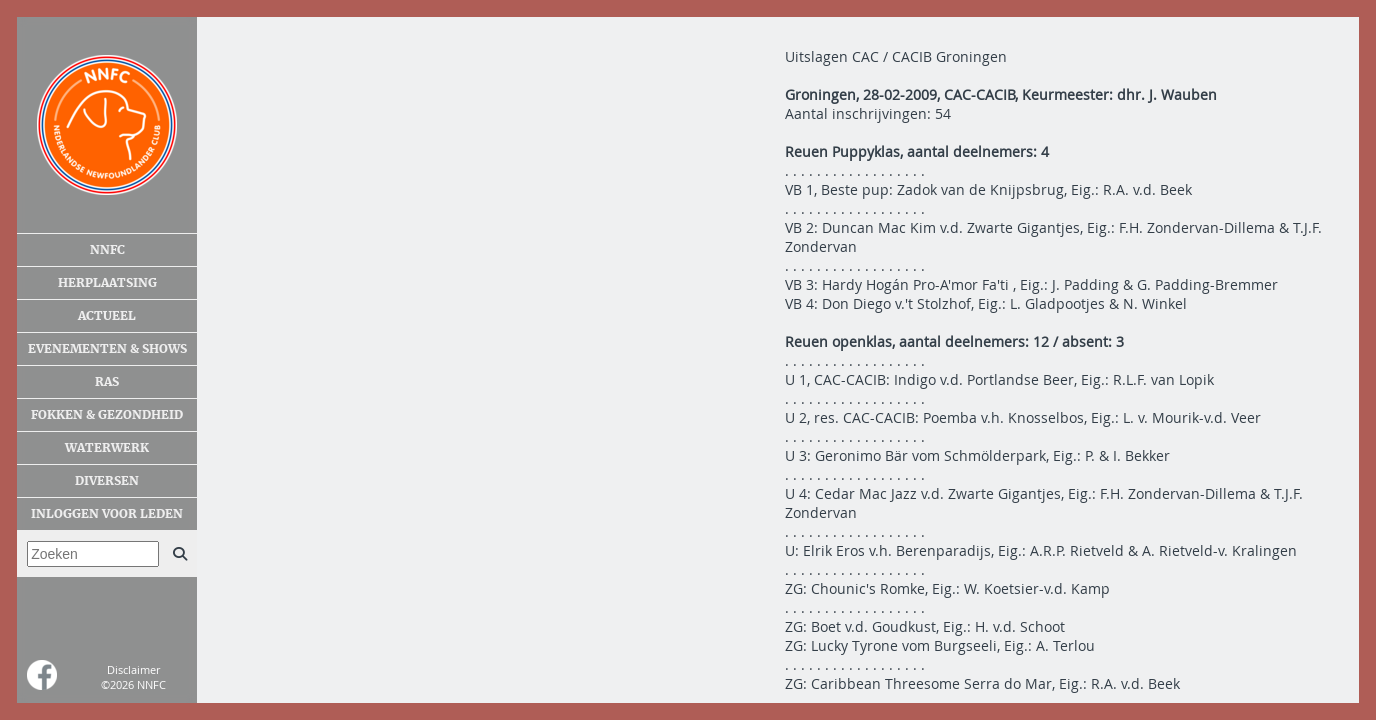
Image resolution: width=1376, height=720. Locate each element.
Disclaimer (133, 669)
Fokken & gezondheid (107, 415)
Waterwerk (107, 448)
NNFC (107, 250)
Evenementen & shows (107, 349)
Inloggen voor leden (107, 514)
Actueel (107, 316)
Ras (107, 382)
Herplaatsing (107, 283)
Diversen (107, 481)
